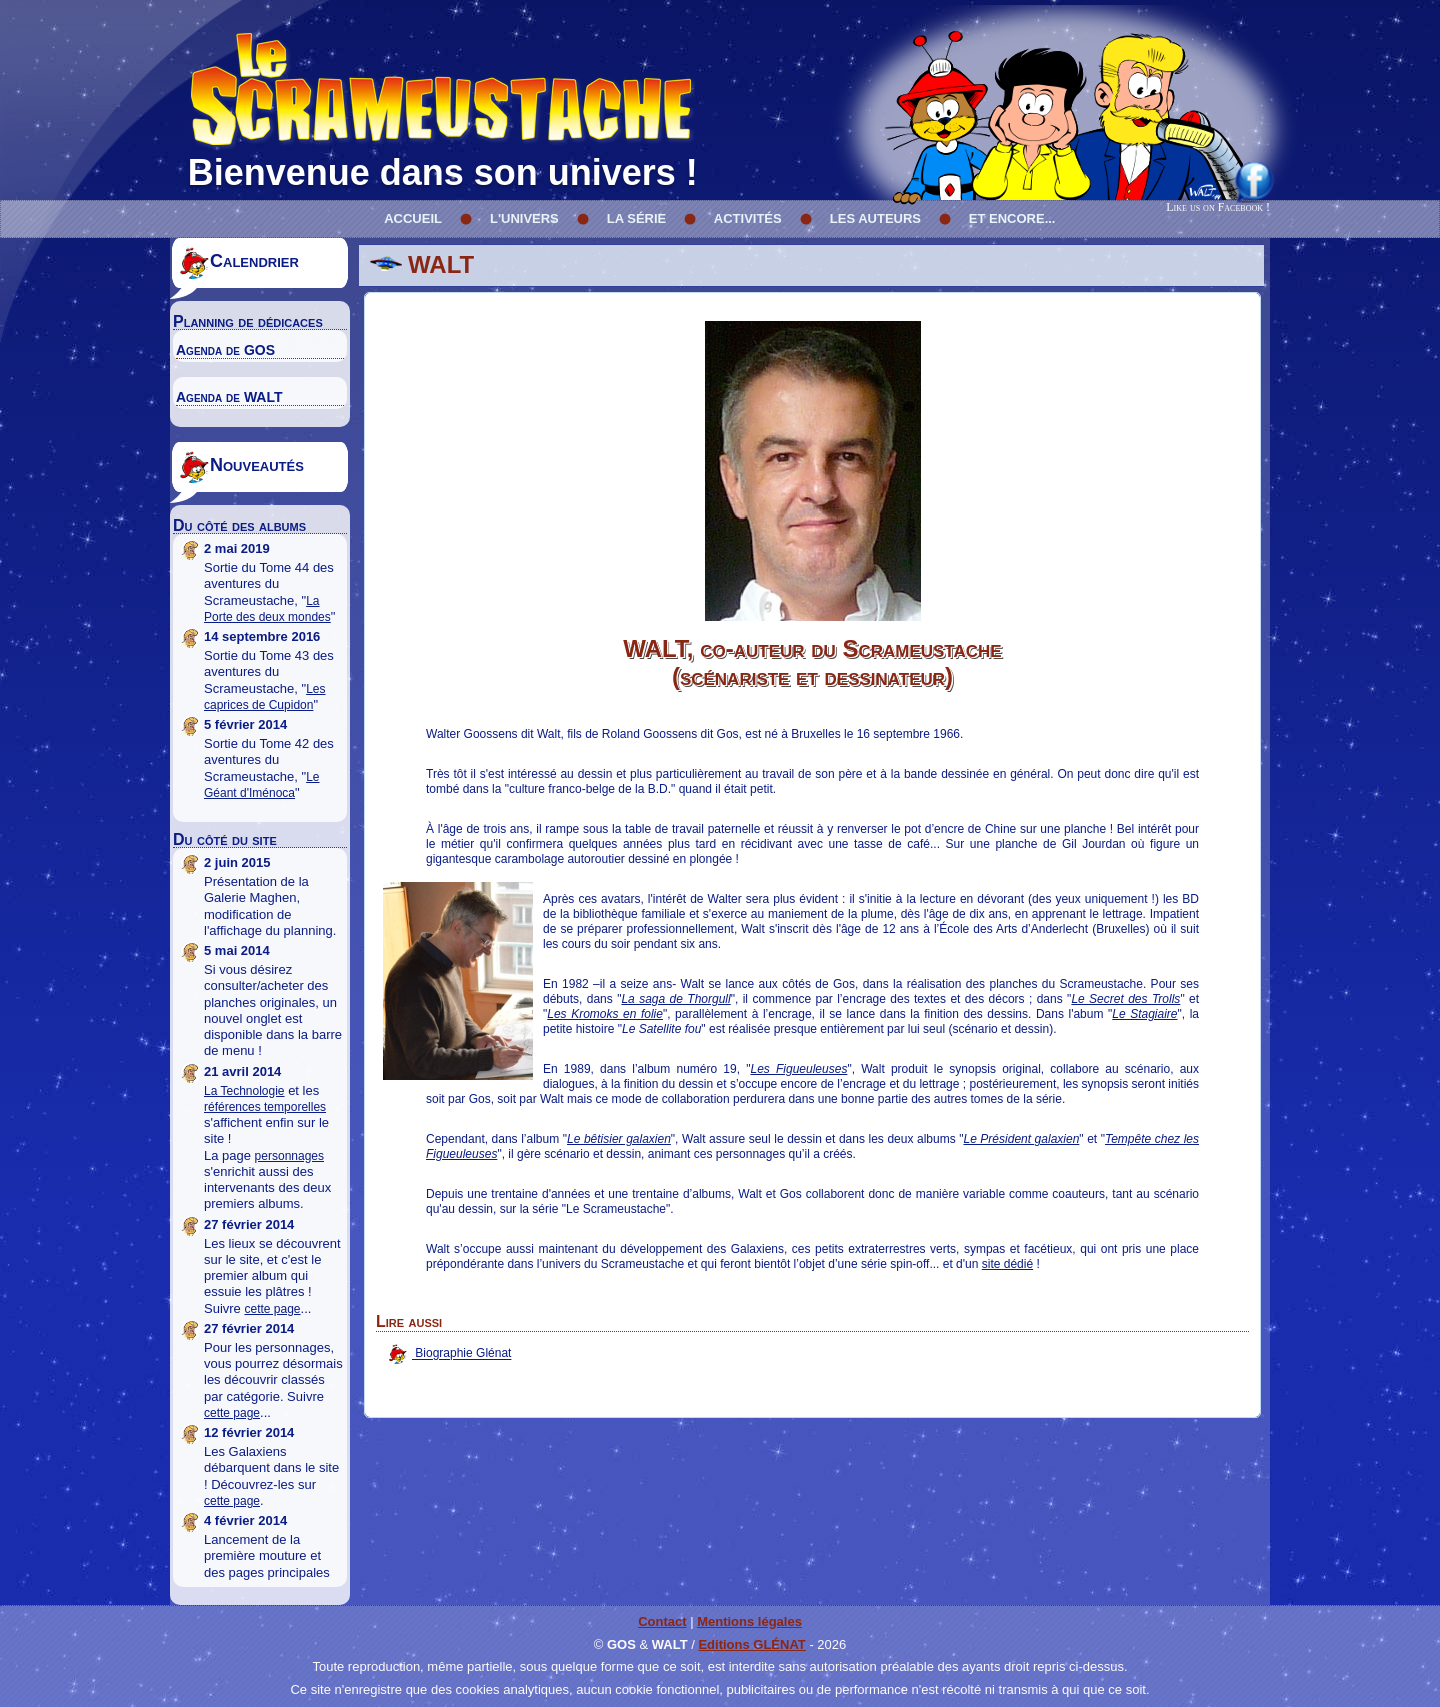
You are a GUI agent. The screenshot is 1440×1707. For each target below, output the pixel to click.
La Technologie (244, 1091)
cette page (272, 1309)
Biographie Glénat (461, 1354)
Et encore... (1012, 218)
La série (636, 218)
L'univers (524, 218)
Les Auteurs (875, 218)
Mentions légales (749, 1621)
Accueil (413, 218)
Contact (662, 1621)
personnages (289, 1156)
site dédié (1007, 1264)
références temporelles (265, 1107)
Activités (748, 218)
